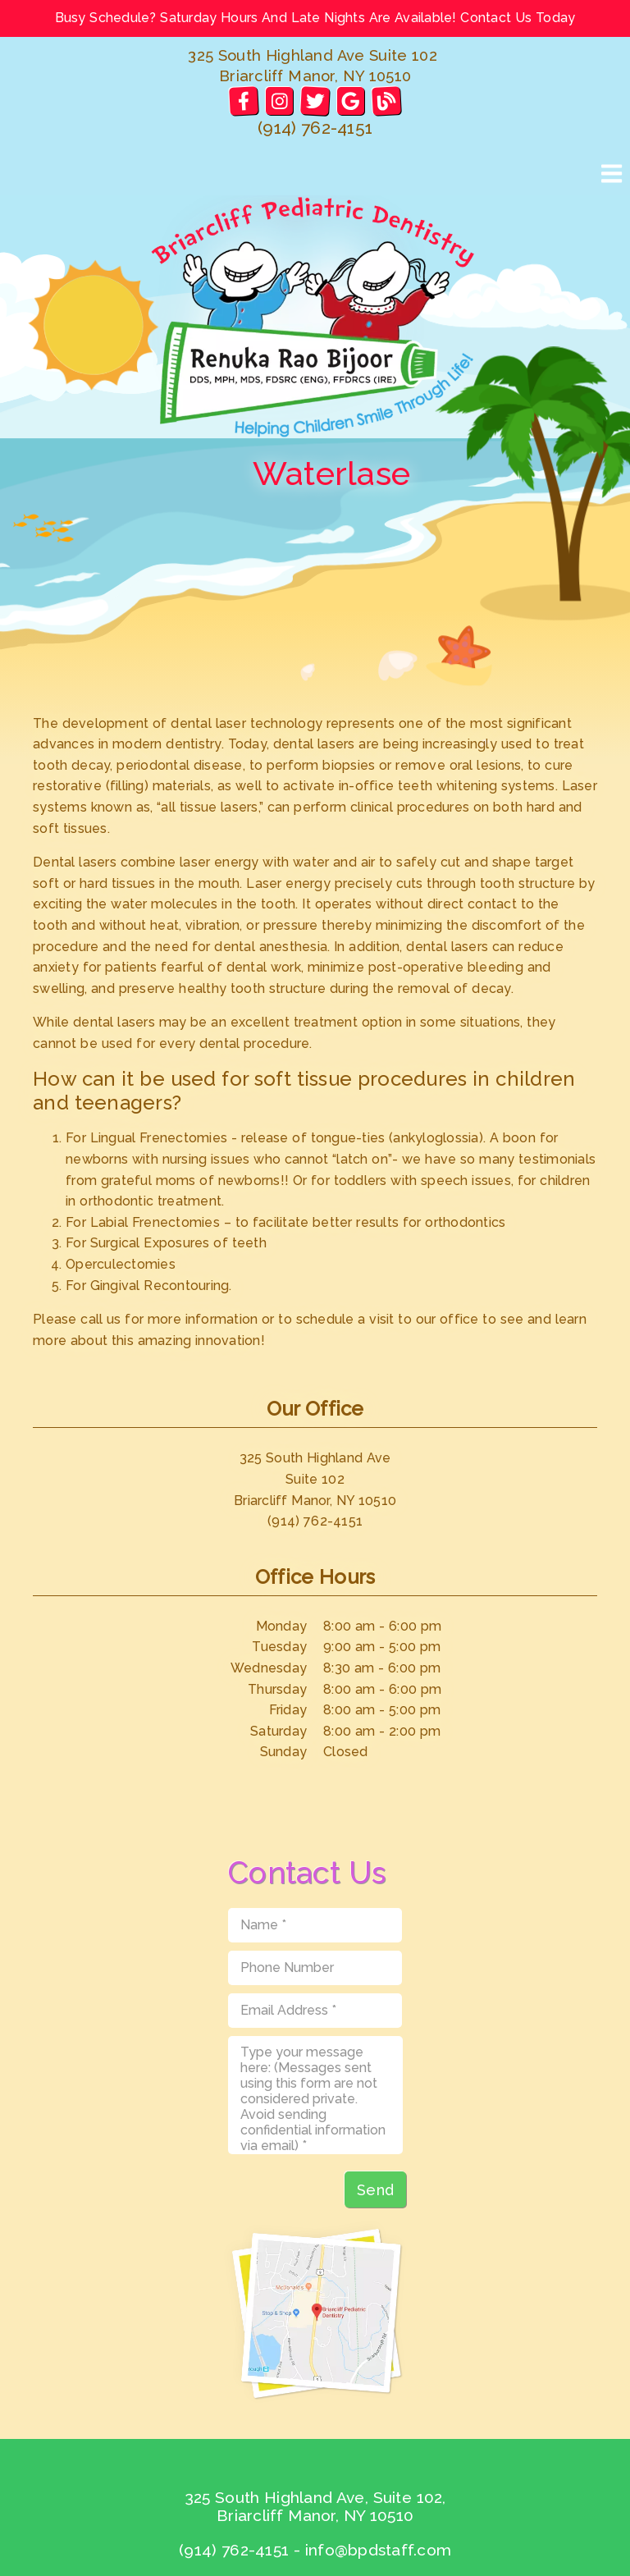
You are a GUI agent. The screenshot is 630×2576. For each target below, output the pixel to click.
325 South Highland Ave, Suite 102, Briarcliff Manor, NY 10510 (315, 2506)
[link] (243, 100)
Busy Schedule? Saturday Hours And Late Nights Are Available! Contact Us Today (315, 17)
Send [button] (375, 2190)
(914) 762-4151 (315, 127)
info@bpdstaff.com (378, 2550)
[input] (315, 1925)
